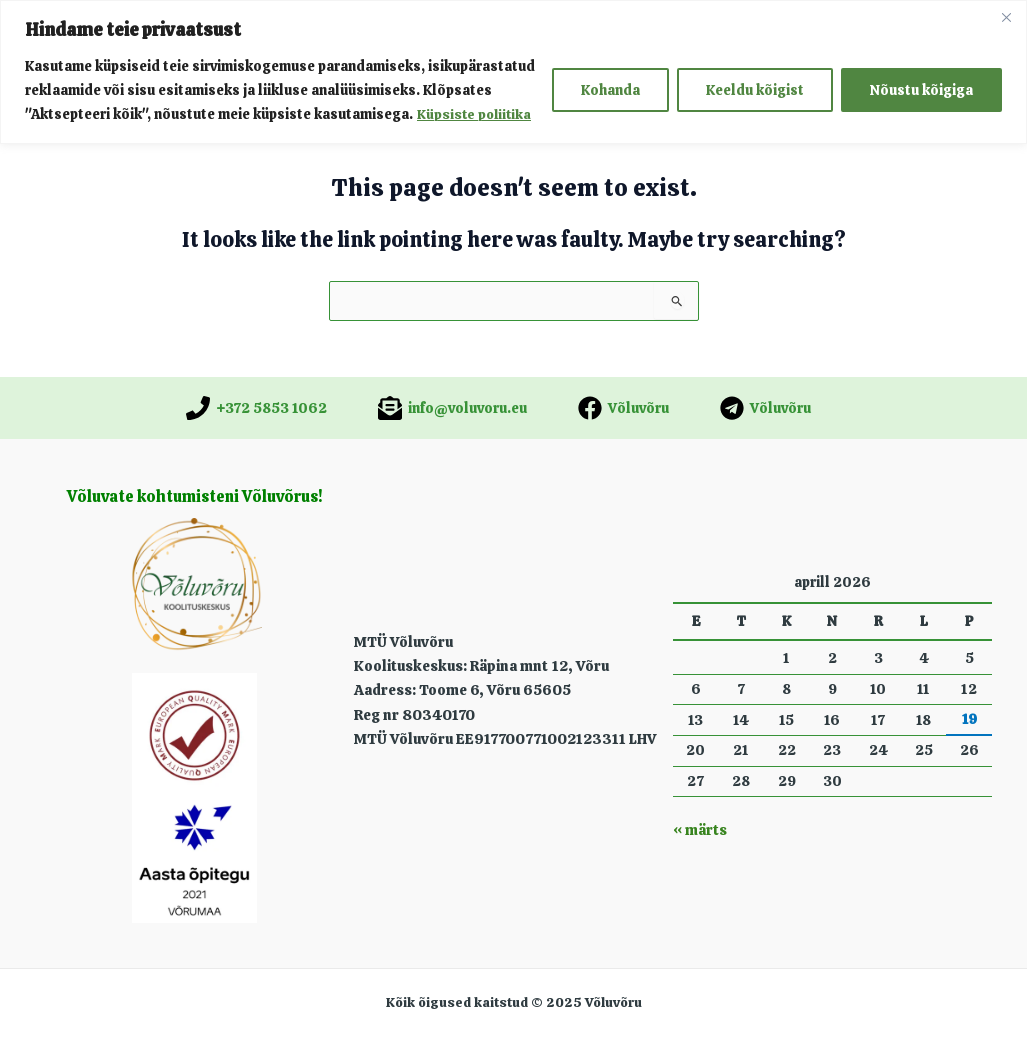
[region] (513, 71)
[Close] (1006, 17)
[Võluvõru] (623, 408)
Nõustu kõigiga (921, 90)
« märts (698, 830)
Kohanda (610, 90)
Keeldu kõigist (755, 90)
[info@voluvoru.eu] (452, 408)
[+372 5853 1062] (256, 408)
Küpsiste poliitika (476, 114)
